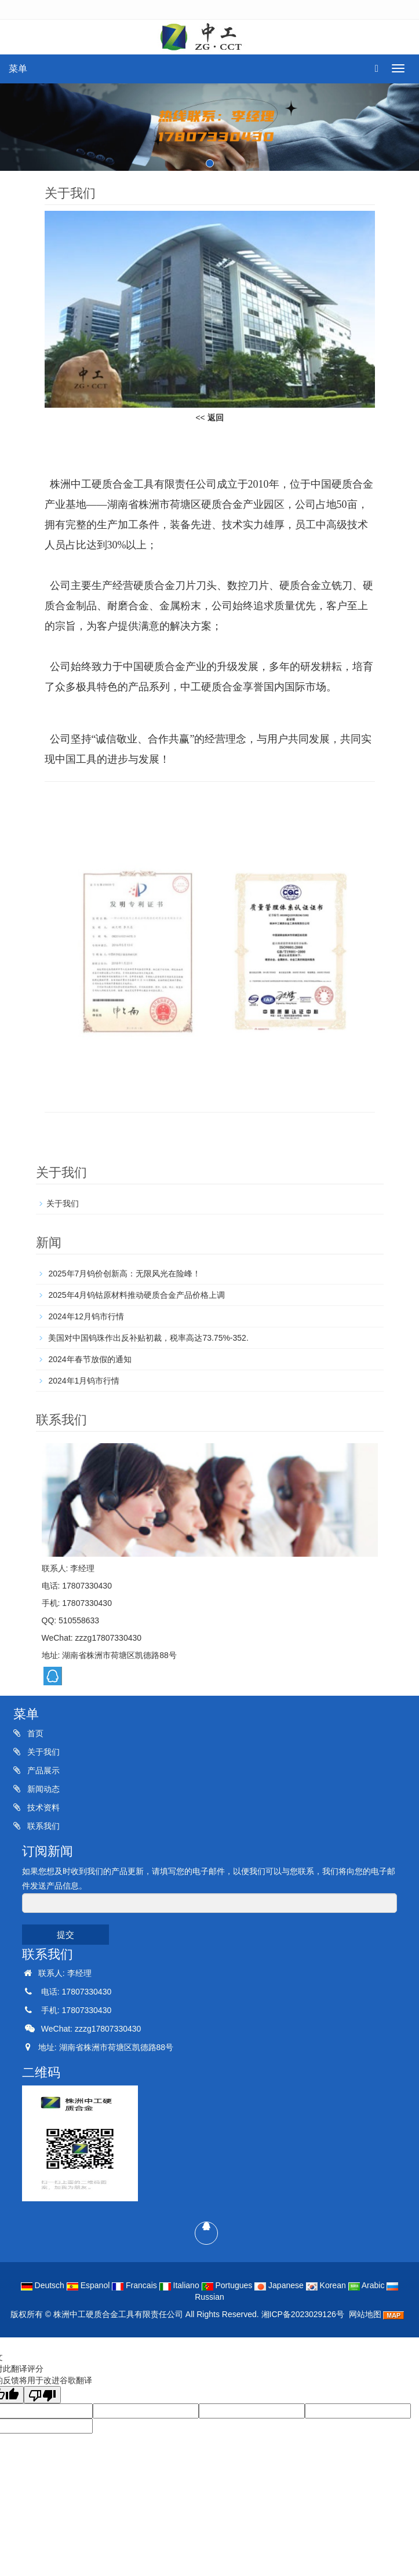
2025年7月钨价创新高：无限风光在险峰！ (123, 1273)
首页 (34, 1733)
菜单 (18, 69)
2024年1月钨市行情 (83, 1380)
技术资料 (42, 1807)
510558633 (79, 1620)
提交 (65, 1935)
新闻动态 (42, 1789)
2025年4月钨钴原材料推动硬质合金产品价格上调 (135, 1295)
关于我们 (62, 1203)
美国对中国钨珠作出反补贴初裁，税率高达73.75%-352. (147, 1337)
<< (209, 417)
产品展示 (42, 1770)
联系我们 (42, 1826)
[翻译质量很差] (42, 2394)
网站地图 (365, 2314)
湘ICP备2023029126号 (302, 2314)
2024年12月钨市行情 (85, 1316)
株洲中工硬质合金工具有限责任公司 (118, 2314)
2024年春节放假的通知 (89, 1359)
